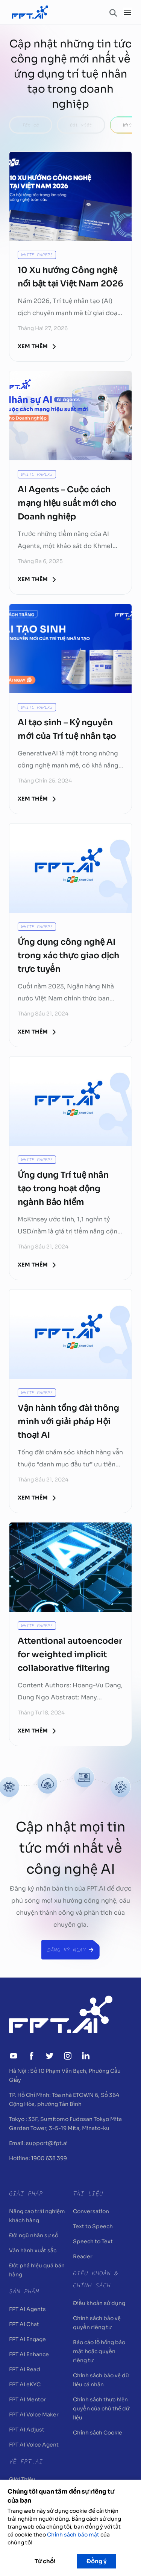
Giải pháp (26, 2193)
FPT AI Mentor (27, 2399)
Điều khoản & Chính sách (95, 2279)
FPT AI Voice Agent (34, 2444)
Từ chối (45, 2561)
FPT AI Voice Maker (34, 2414)
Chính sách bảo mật (73, 2534)
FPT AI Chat (24, 2324)
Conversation (91, 2211)
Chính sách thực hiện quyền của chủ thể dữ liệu (101, 2408)
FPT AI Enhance (29, 2354)
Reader (82, 2256)
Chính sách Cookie (97, 2432)
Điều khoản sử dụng (99, 2303)
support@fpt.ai (47, 2143)
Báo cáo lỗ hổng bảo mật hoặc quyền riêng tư (99, 2351)
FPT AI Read (24, 2369)
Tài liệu (88, 2193)
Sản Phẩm (24, 2291)
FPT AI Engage (27, 2339)
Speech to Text (93, 2241)
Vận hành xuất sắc (32, 2250)
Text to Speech (93, 2226)
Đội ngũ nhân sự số (33, 2235)
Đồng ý (96, 2561)
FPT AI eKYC (25, 2384)
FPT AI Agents (27, 2309)
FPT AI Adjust (26, 2429)
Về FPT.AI (26, 2461)
